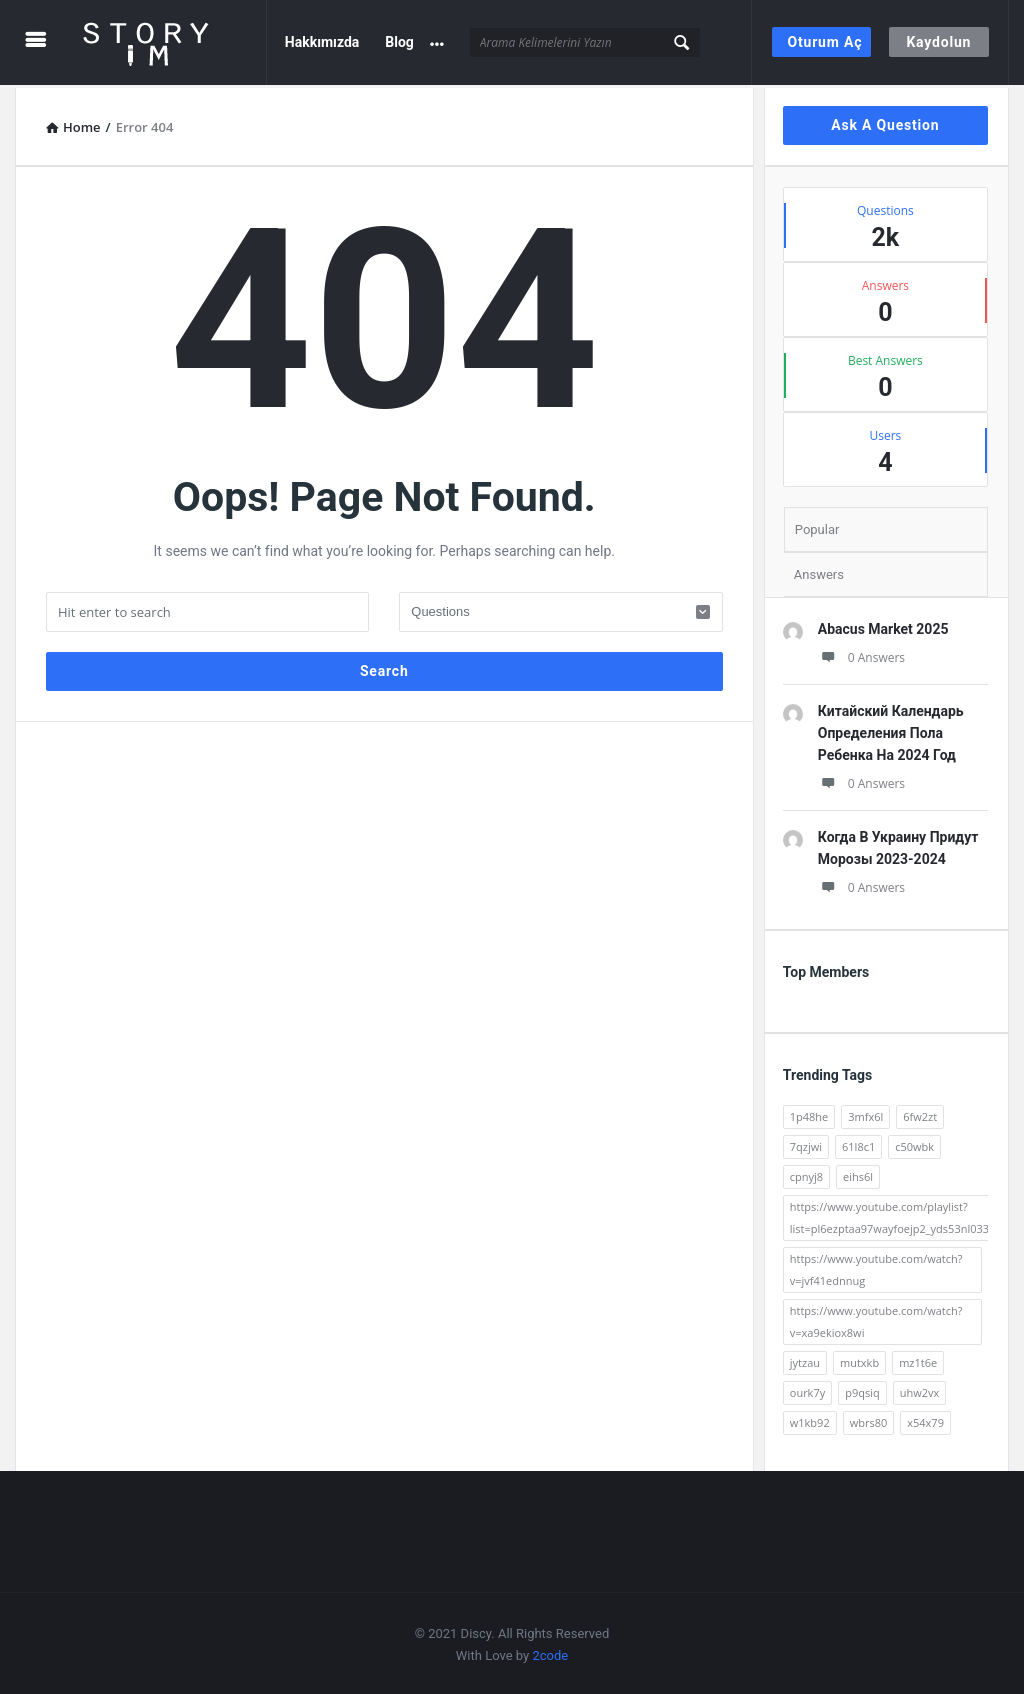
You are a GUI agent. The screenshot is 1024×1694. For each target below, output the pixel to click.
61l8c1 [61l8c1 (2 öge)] (858, 1143)
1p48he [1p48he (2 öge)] (809, 1113)
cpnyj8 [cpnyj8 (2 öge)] (806, 1173)
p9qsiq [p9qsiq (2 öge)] (862, 1389)
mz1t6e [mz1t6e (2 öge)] (918, 1359)
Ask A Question (885, 122)
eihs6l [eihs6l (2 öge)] (858, 1173)
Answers (819, 571)
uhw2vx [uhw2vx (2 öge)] (920, 1389)
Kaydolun (938, 42)
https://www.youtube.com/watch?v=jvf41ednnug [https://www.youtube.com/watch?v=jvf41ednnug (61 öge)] (876, 1266)
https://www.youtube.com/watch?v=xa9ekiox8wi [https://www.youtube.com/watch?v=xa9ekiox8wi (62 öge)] (876, 1318)
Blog (399, 42)
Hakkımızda (322, 42)
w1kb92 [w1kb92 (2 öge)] (810, 1419)
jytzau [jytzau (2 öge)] (805, 1359)
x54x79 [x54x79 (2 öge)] (925, 1419)
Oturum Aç (825, 42)
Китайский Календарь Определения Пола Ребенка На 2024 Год (891, 730)
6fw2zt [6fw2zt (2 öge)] (920, 1113)
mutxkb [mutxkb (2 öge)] (859, 1359)
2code (550, 1652)
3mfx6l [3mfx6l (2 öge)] (865, 1113)
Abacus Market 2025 (883, 626)
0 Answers (861, 654)
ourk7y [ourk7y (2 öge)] (807, 1389)
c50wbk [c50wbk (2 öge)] (914, 1143)
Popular (817, 526)
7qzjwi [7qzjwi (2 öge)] (806, 1143)
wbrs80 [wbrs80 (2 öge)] (869, 1419)
